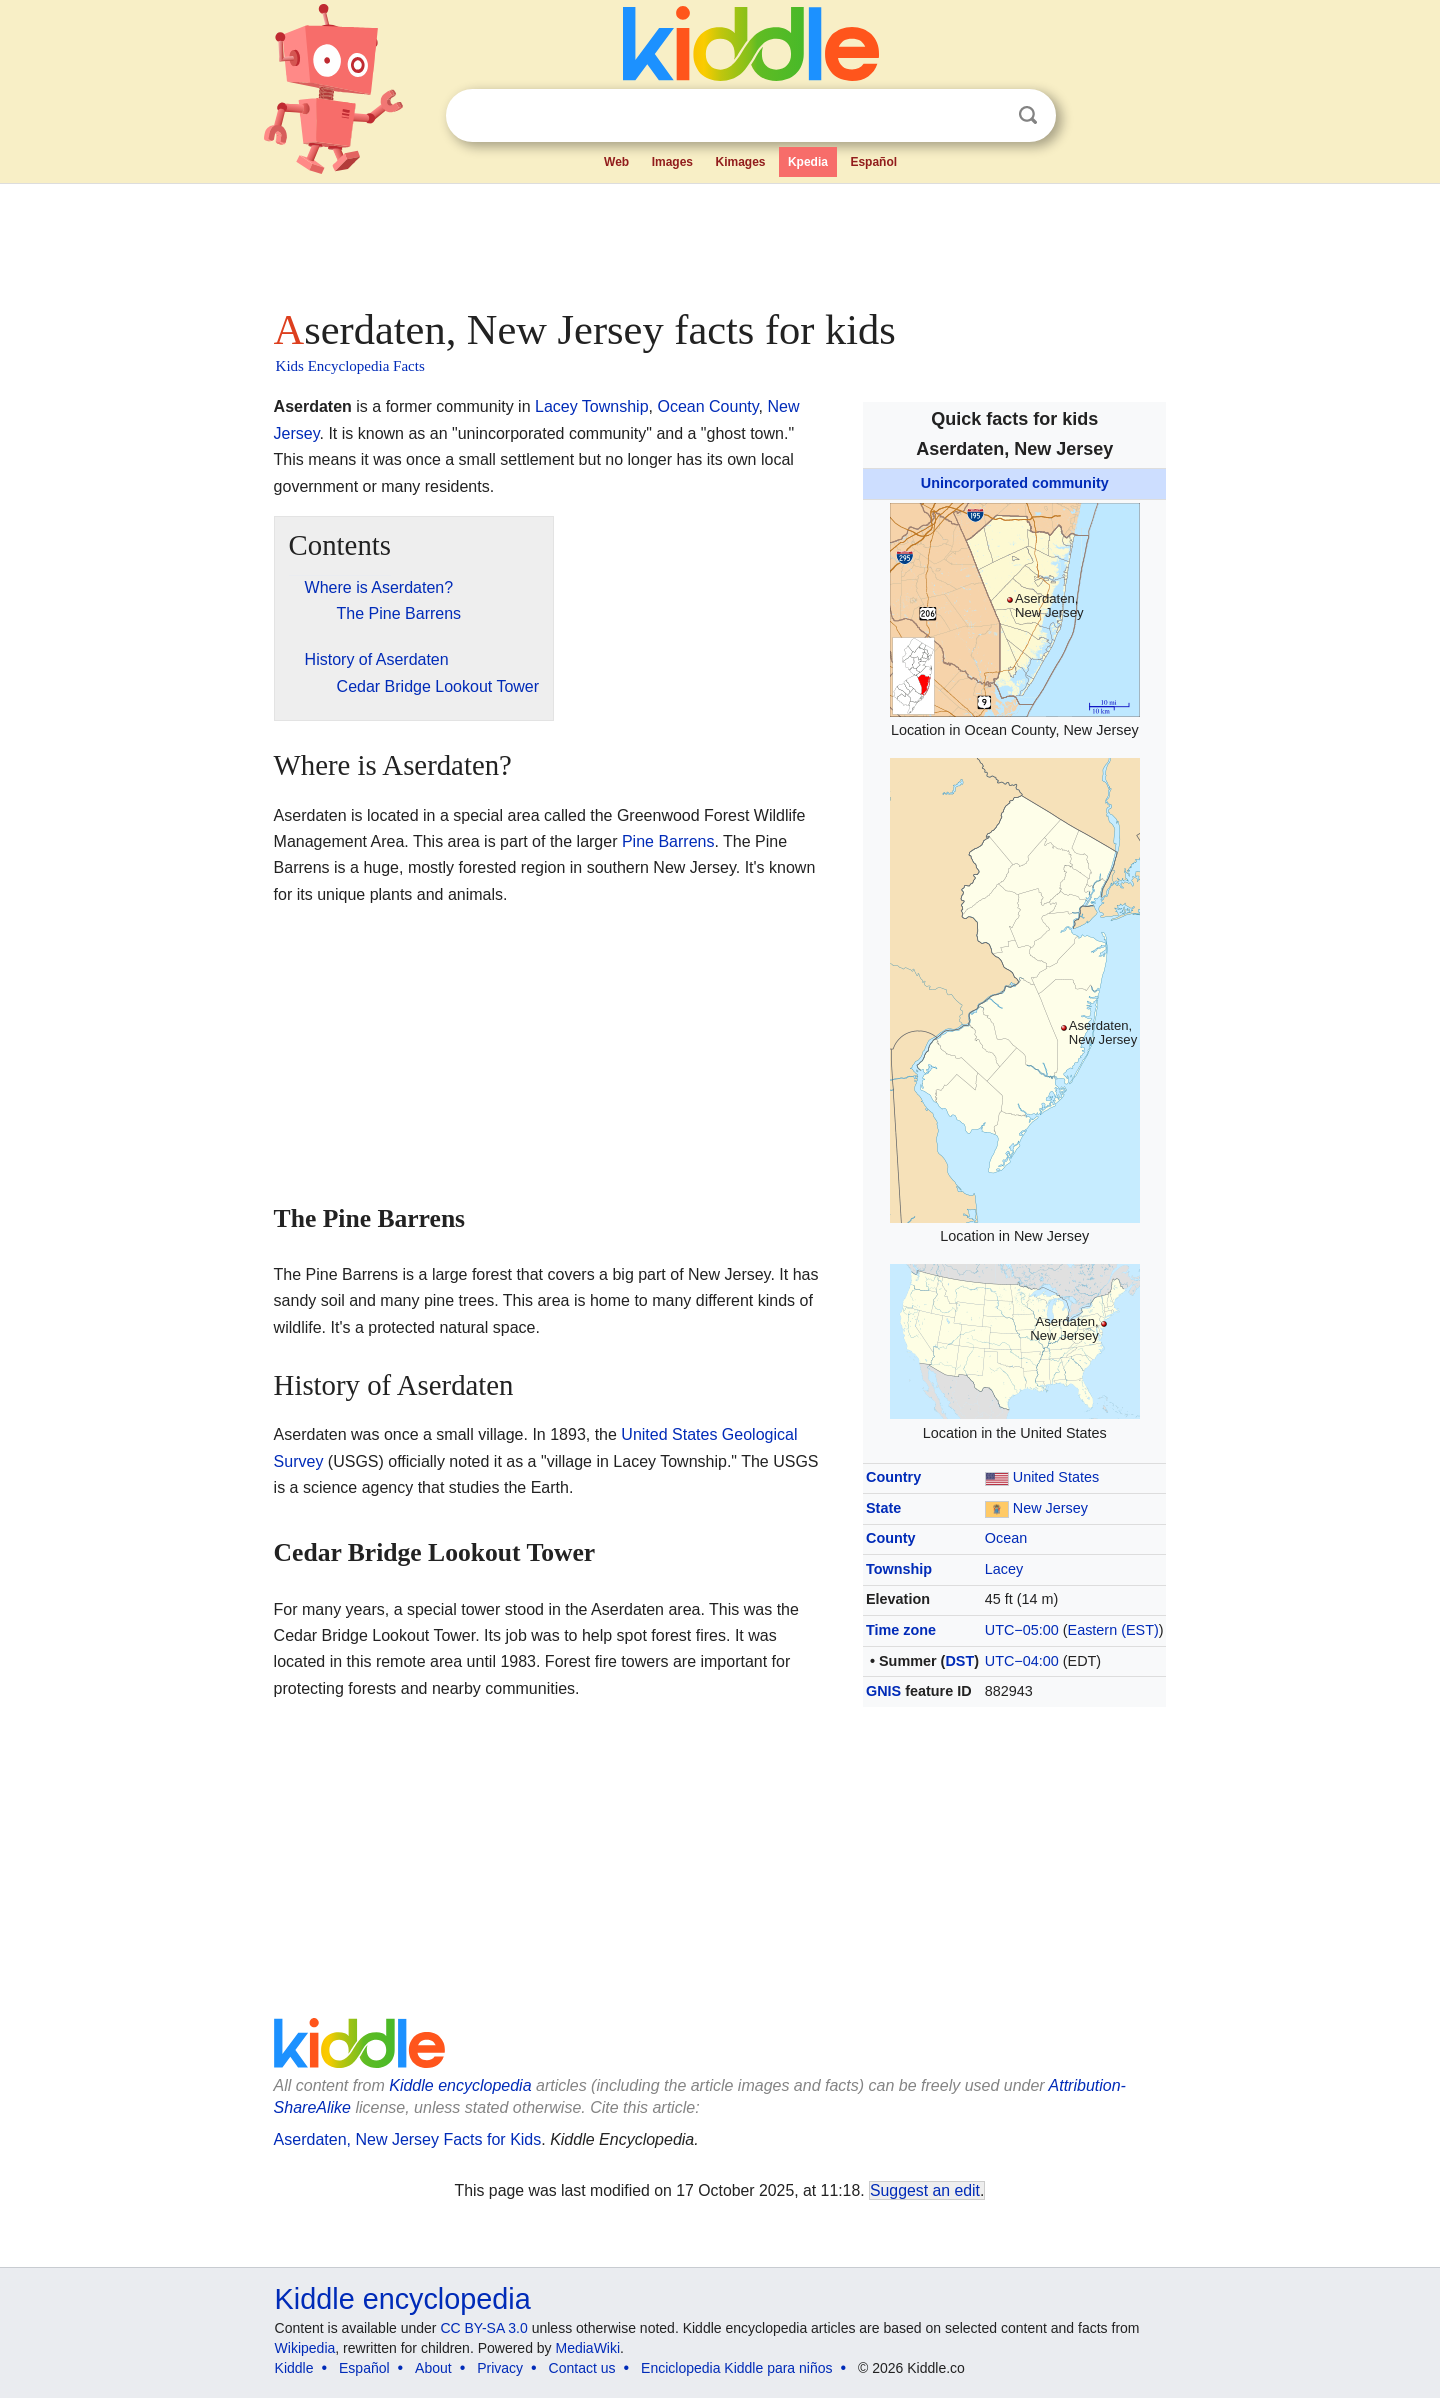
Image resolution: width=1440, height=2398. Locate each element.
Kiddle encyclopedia (460, 2085)
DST (959, 1661)
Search (1028, 115)
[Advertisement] (719, 240)
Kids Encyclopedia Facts (350, 366)
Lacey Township (592, 406)
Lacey (1004, 1569)
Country (893, 1477)
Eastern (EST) (1113, 1630)
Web (616, 162)
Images (672, 162)
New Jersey (1050, 1508)
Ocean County (707, 406)
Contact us (582, 2368)
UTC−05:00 (1022, 1630)
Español (873, 162)
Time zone (901, 1630)
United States (1056, 1477)
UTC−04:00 (1022, 1661)
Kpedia (808, 162)
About (433, 2368)
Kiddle (294, 2368)
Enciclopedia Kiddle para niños (736, 2368)
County (891, 1538)
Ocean (1006, 1538)
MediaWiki (588, 2348)
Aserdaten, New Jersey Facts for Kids (408, 2139)
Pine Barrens (668, 841)
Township (899, 1569)
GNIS (883, 1691)
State (883, 1508)
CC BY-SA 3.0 (483, 2328)
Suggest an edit (925, 2190)
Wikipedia (305, 2348)
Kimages (740, 162)
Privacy (500, 2368)
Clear (987, 116)
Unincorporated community (1015, 483)
